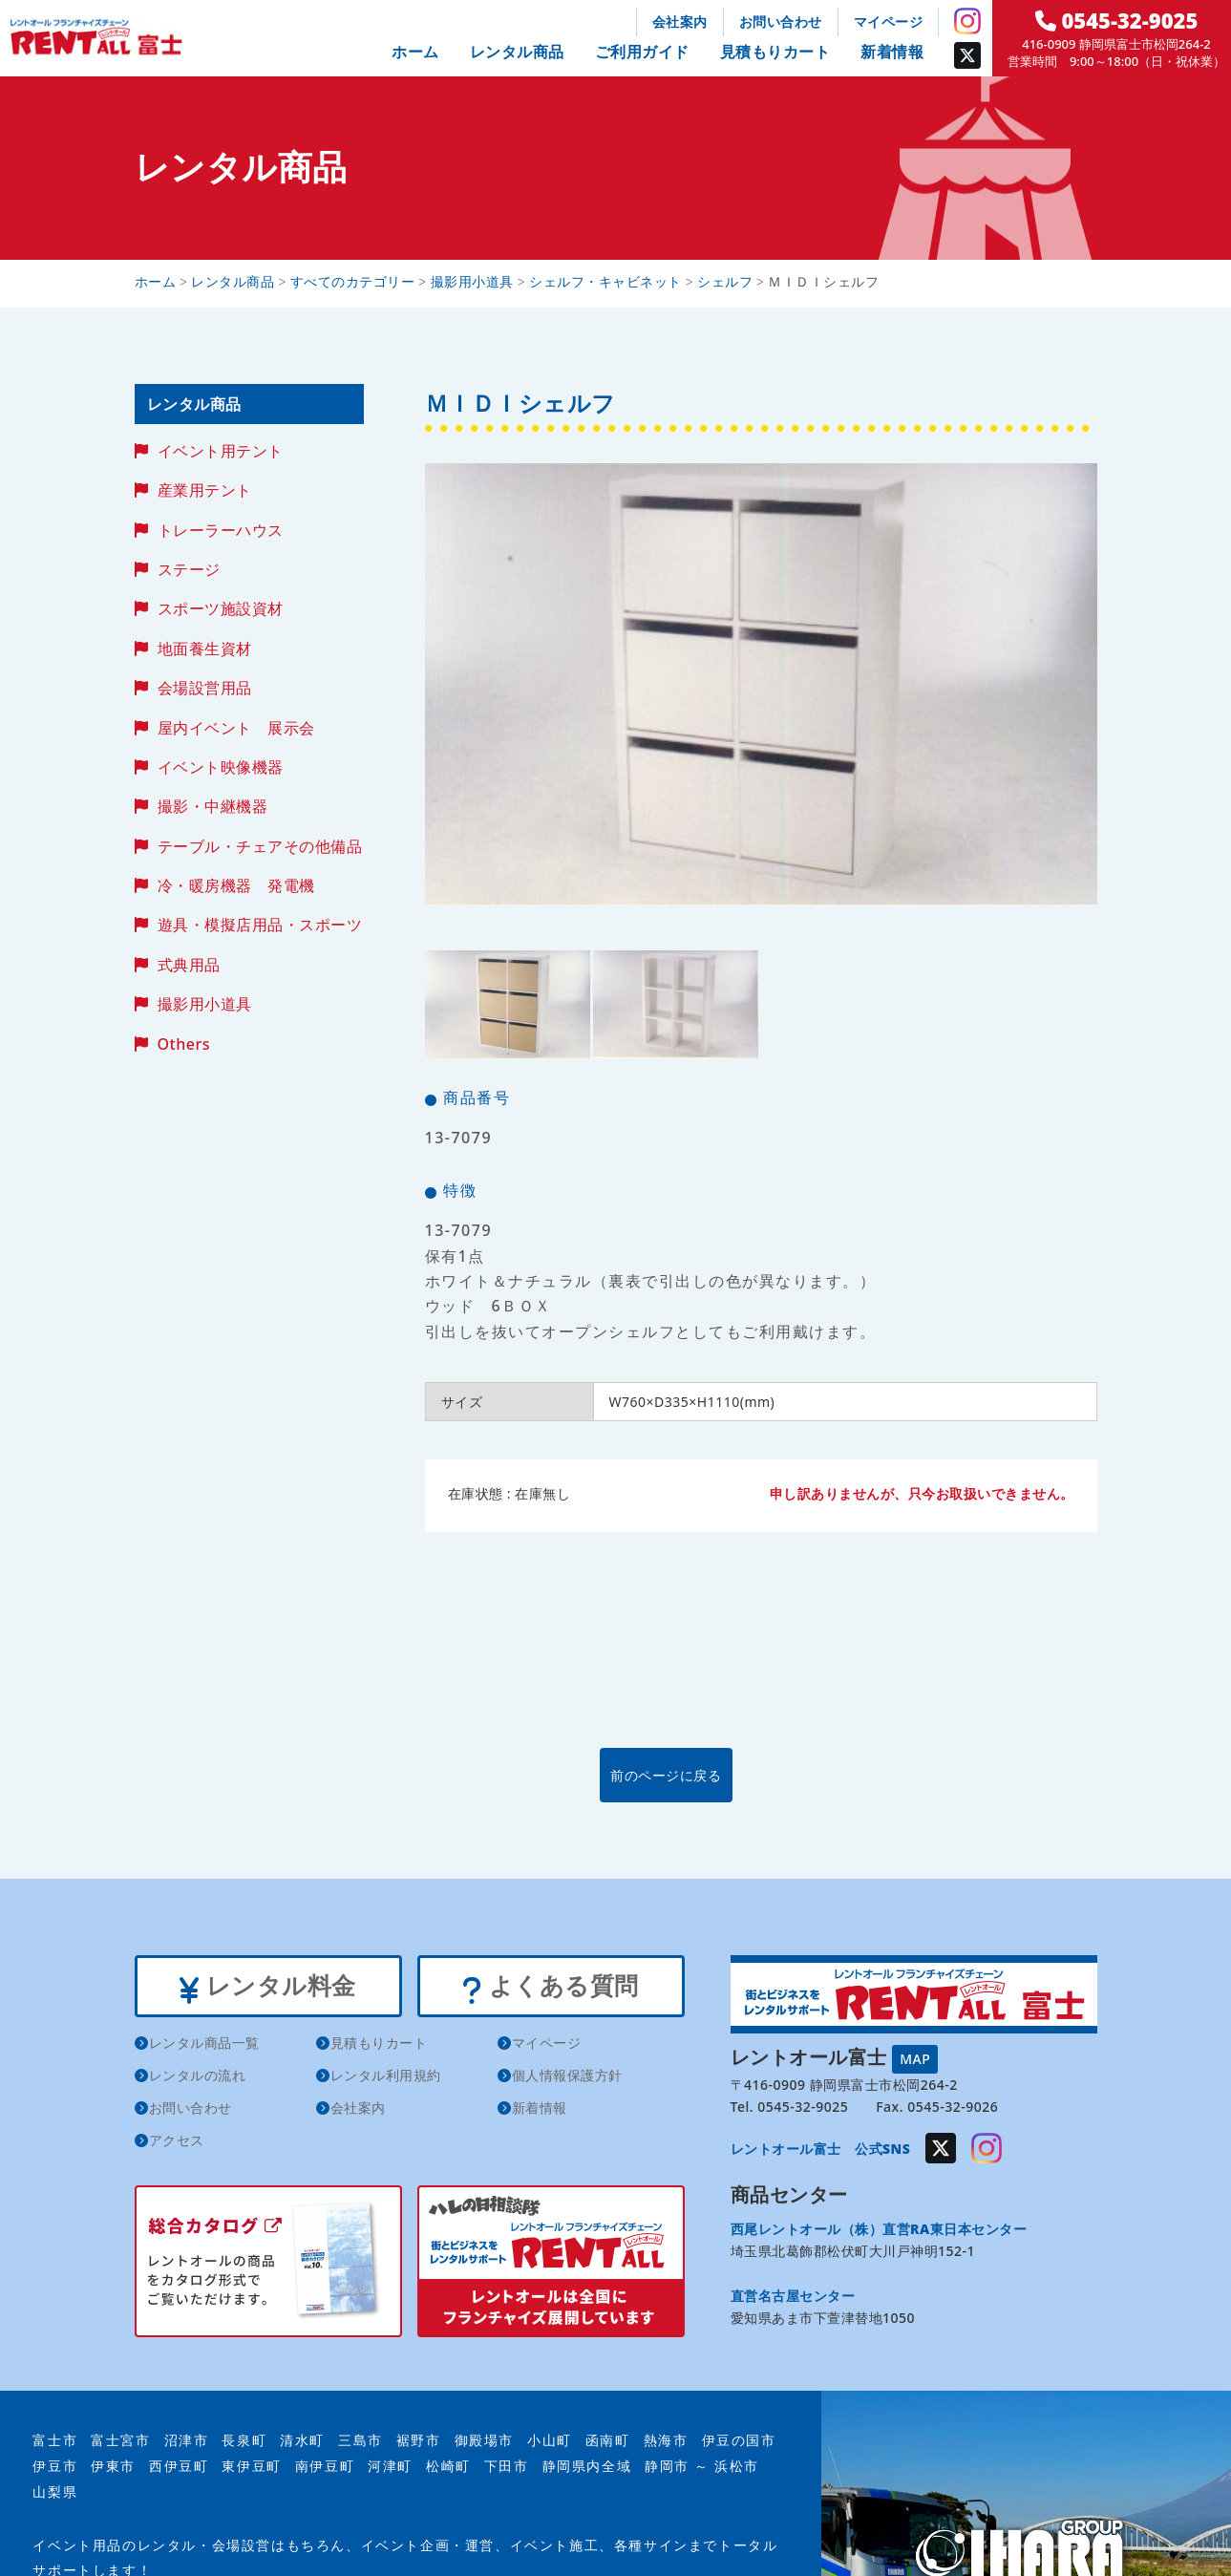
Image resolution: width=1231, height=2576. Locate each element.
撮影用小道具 (205, 1003)
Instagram (967, 21)
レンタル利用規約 (385, 2079)
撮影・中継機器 (213, 806)
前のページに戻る (760, 1774)
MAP (915, 2057)
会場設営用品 (205, 687)
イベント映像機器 (221, 766)
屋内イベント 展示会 (236, 727)
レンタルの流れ (197, 2079)
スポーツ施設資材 (221, 608)
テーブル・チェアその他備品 (260, 846)
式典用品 (189, 964)
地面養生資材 (205, 648)
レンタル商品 (517, 51)
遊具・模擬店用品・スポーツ (260, 924)
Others (184, 1043)
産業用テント (205, 489)
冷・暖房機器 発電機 (236, 885)
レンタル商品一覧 (204, 2046)
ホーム (415, 51)
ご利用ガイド (642, 51)
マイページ (888, 21)
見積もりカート (775, 51)
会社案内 (680, 21)
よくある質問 (550, 1987)
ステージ (189, 569)
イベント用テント (221, 450)
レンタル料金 (268, 1987)
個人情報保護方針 (567, 2079)
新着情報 (891, 51)
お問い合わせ (780, 21)
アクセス (176, 2144)
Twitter (967, 55)
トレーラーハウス (221, 530)
